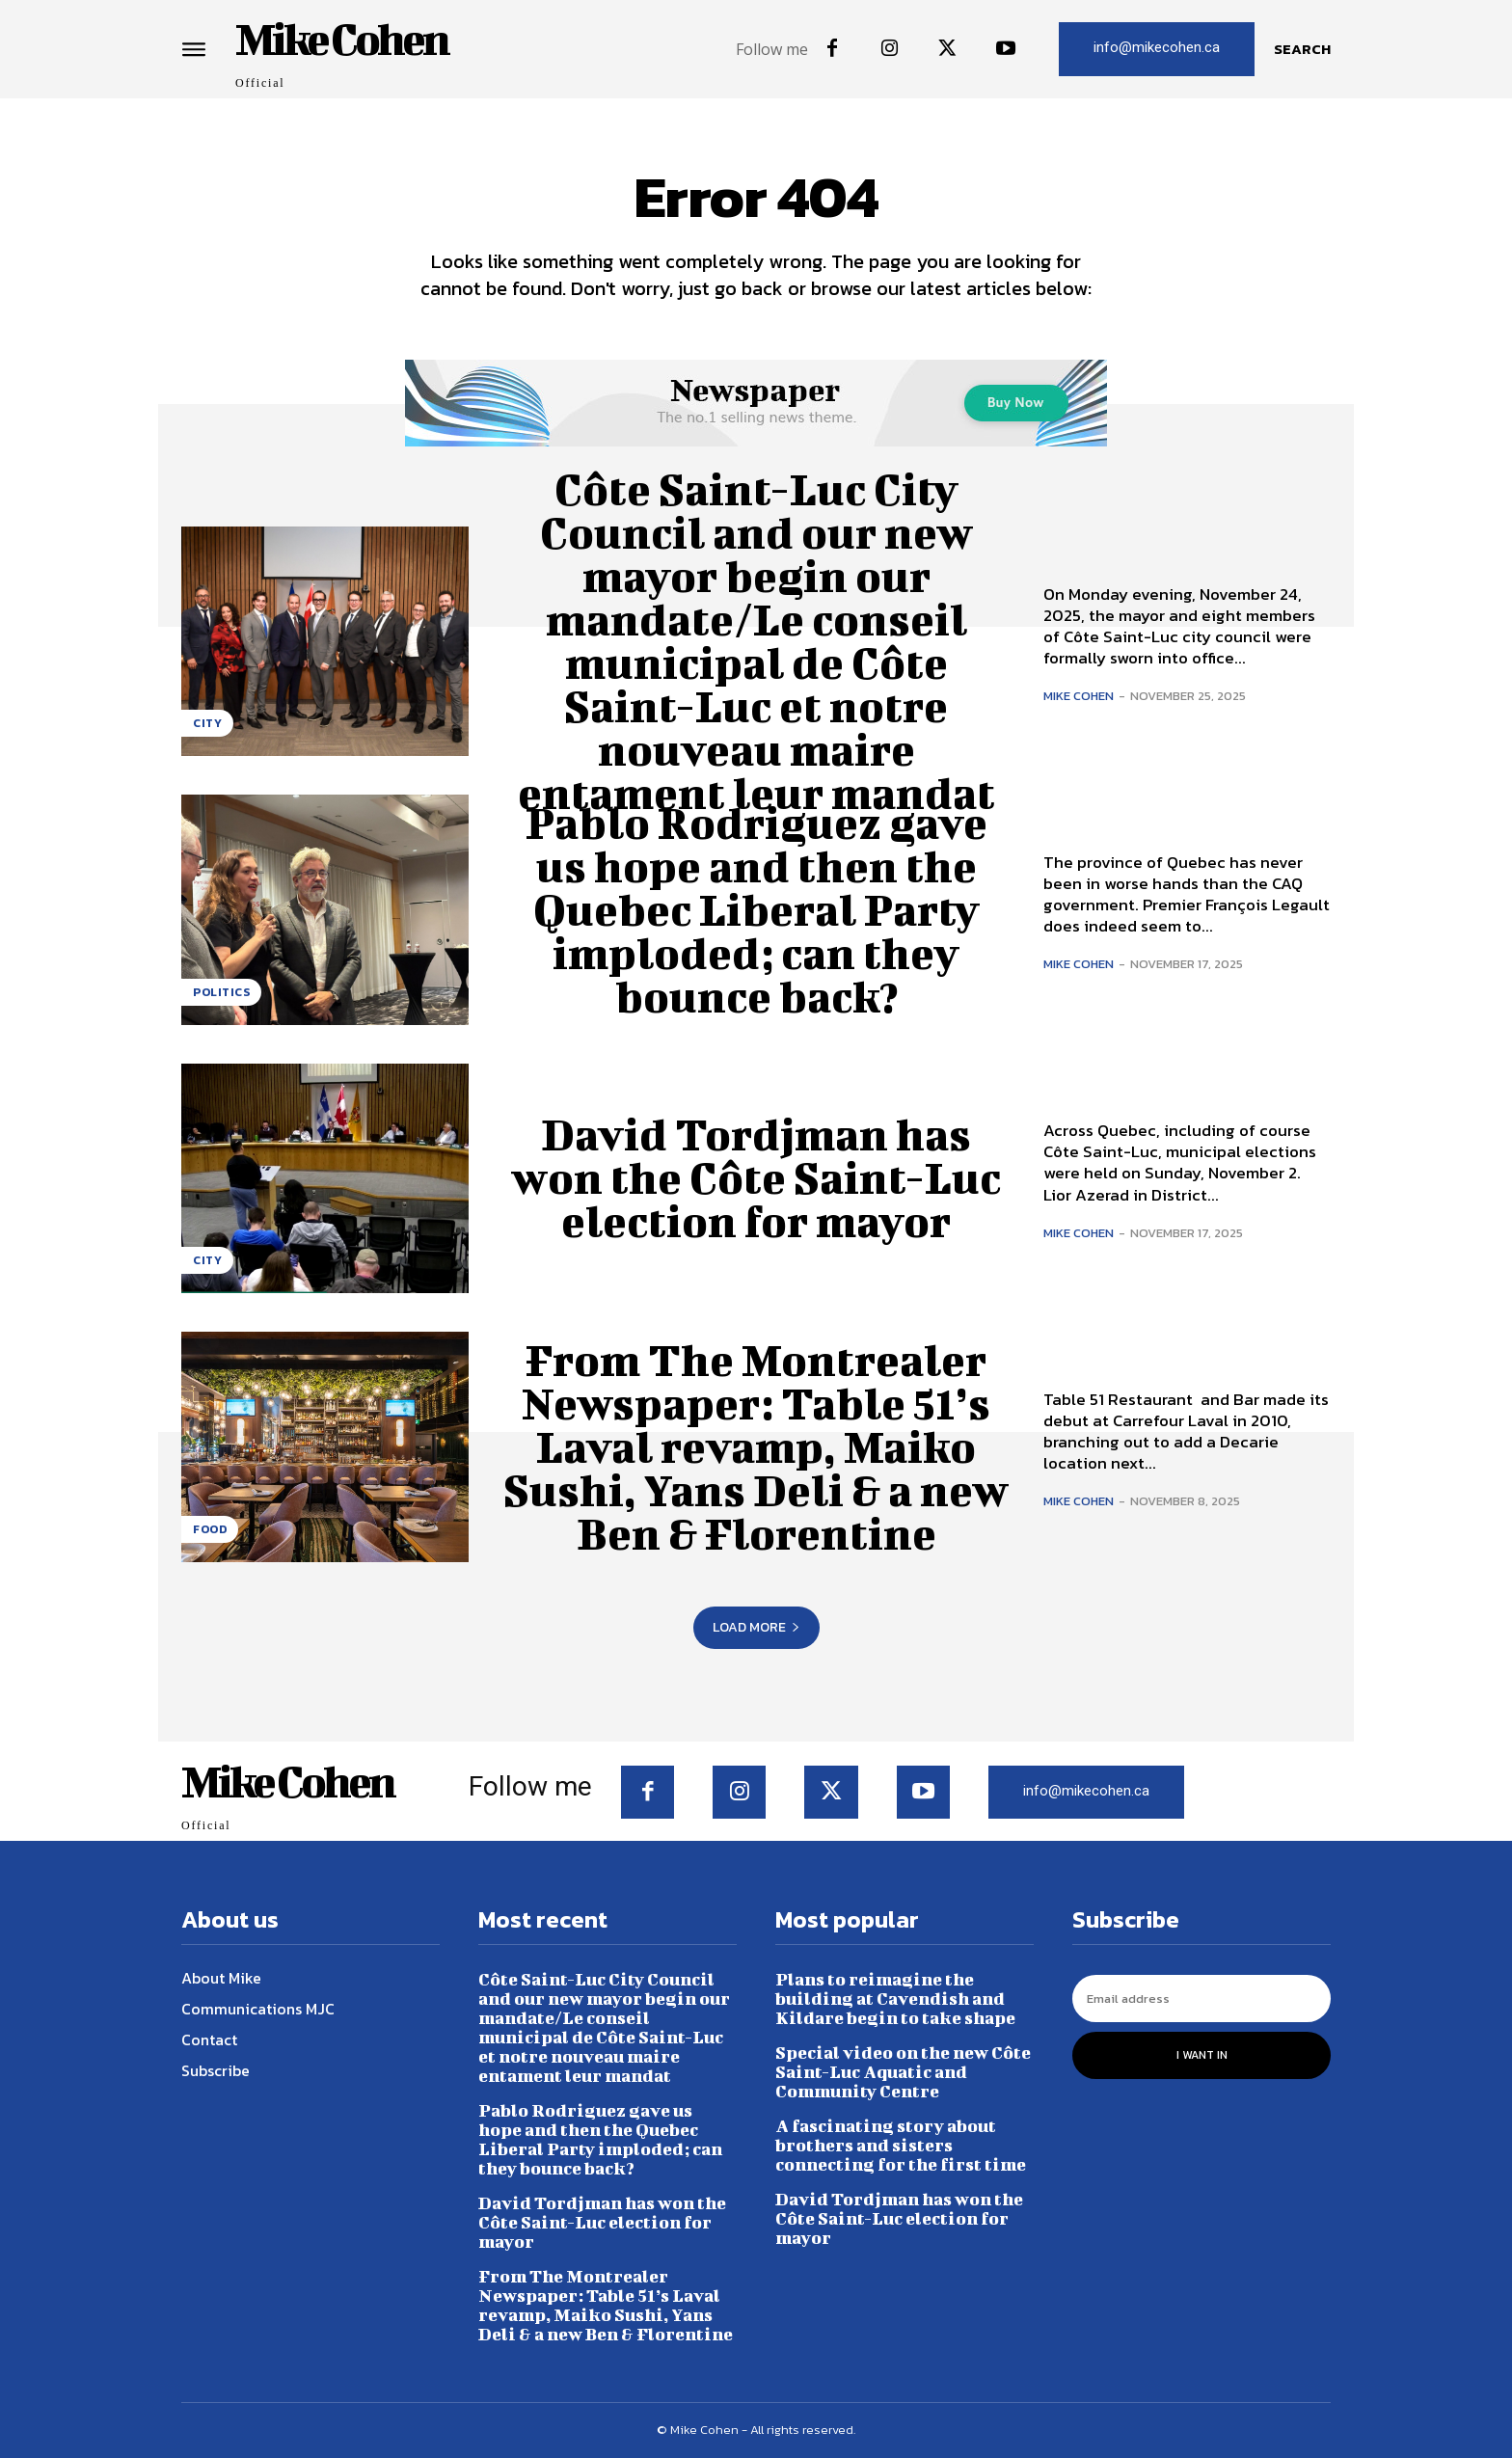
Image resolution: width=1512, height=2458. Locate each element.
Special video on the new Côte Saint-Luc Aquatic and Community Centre (903, 2071)
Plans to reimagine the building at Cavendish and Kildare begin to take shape (895, 1998)
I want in (1202, 2055)
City (207, 723)
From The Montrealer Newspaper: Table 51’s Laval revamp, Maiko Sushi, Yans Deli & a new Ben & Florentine (756, 1446)
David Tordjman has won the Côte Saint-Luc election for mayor (756, 1177)
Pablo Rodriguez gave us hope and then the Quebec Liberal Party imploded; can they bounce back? (756, 909)
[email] (1201, 1998)
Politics (221, 992)
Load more (756, 1627)
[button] (1302, 49)
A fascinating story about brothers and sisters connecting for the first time (900, 2145)
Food (210, 1529)
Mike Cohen (1078, 696)
